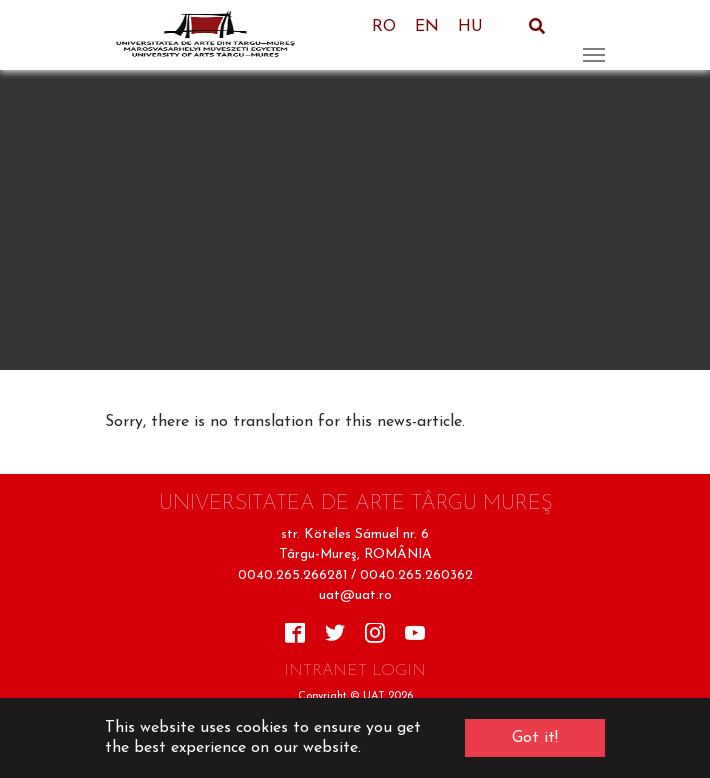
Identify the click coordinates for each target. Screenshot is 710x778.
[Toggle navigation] (594, 35)
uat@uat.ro (355, 595)
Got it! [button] (535, 738)
